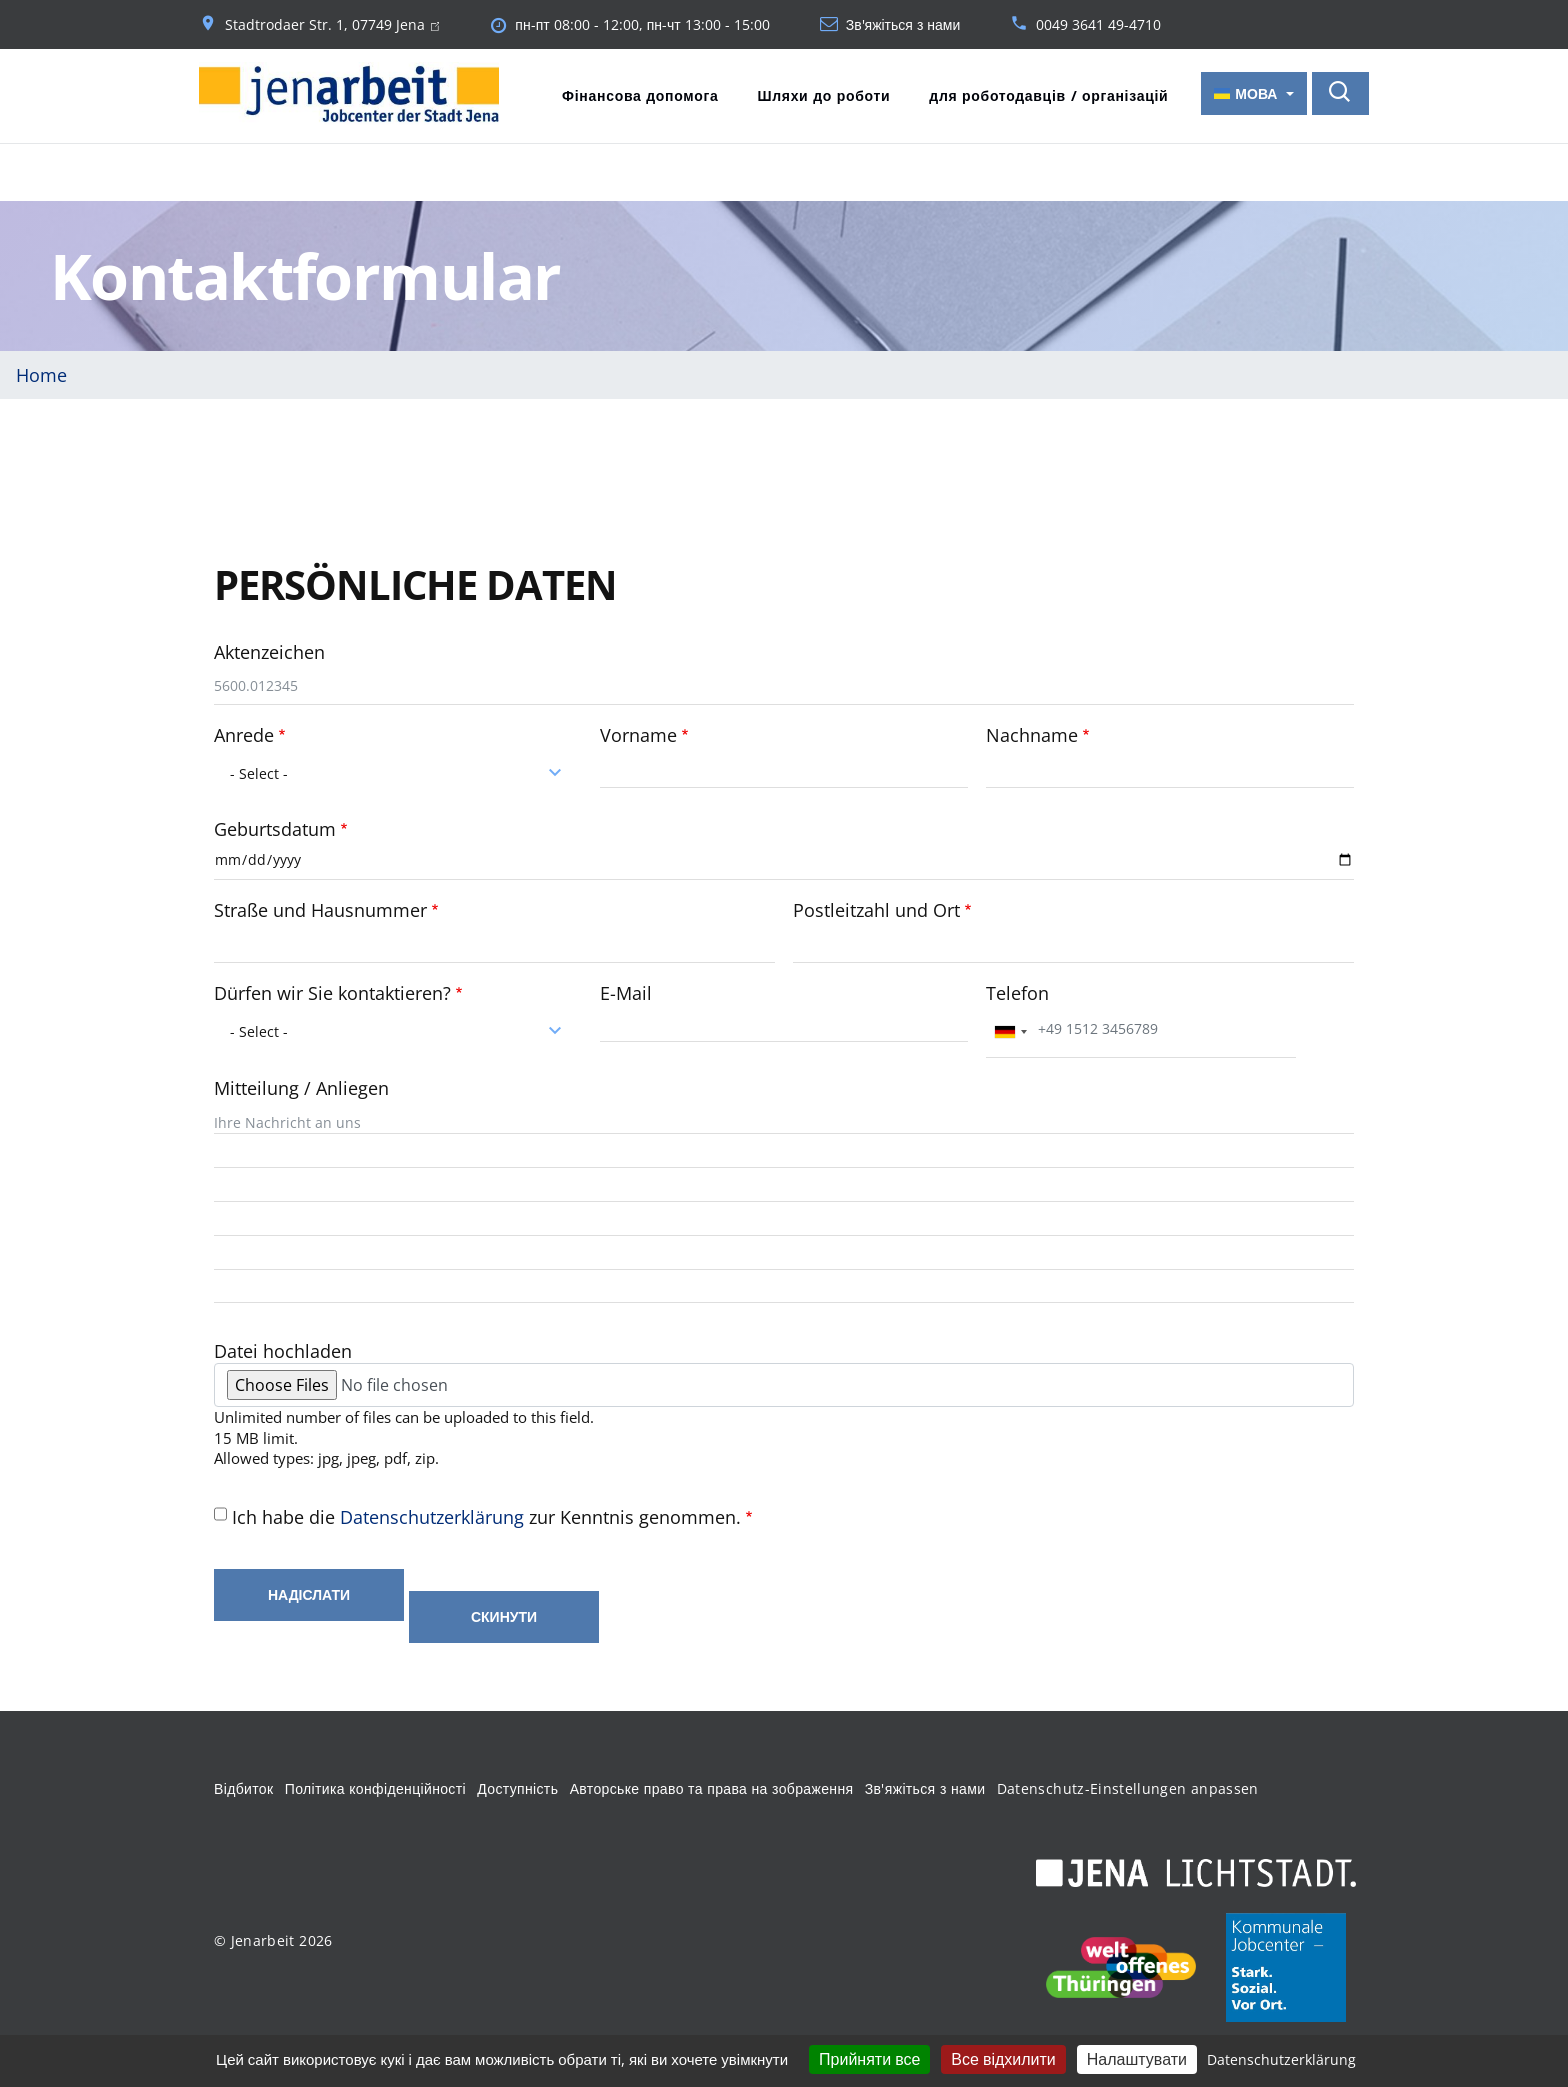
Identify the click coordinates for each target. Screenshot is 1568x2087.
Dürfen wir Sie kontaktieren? (332, 991)
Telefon (1017, 991)
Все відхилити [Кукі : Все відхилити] (1003, 2059)
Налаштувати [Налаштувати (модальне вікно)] (1137, 2059)
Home (41, 373)
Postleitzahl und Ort (876, 908)
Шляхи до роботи (823, 95)
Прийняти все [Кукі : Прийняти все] (869, 2059)
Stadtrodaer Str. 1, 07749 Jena (332, 25)
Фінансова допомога (640, 95)
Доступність (517, 1786)
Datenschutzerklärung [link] (1281, 2059)
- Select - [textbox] (259, 771)
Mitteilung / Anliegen (301, 1086)
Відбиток (243, 1786)
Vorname (638, 733)
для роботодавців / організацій (1048, 95)
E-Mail (626, 991)
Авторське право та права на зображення (712, 1786)
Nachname (1032, 733)
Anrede (244, 733)
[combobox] (398, 771)
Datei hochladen (283, 1349)
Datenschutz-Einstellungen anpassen (1128, 1786)
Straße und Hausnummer (320, 908)
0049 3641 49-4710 (1098, 25)
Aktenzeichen (269, 650)
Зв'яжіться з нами (903, 25)
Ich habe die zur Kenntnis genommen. (486, 1515)
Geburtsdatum (275, 827)
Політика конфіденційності (375, 1786)
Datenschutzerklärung (432, 1515)
